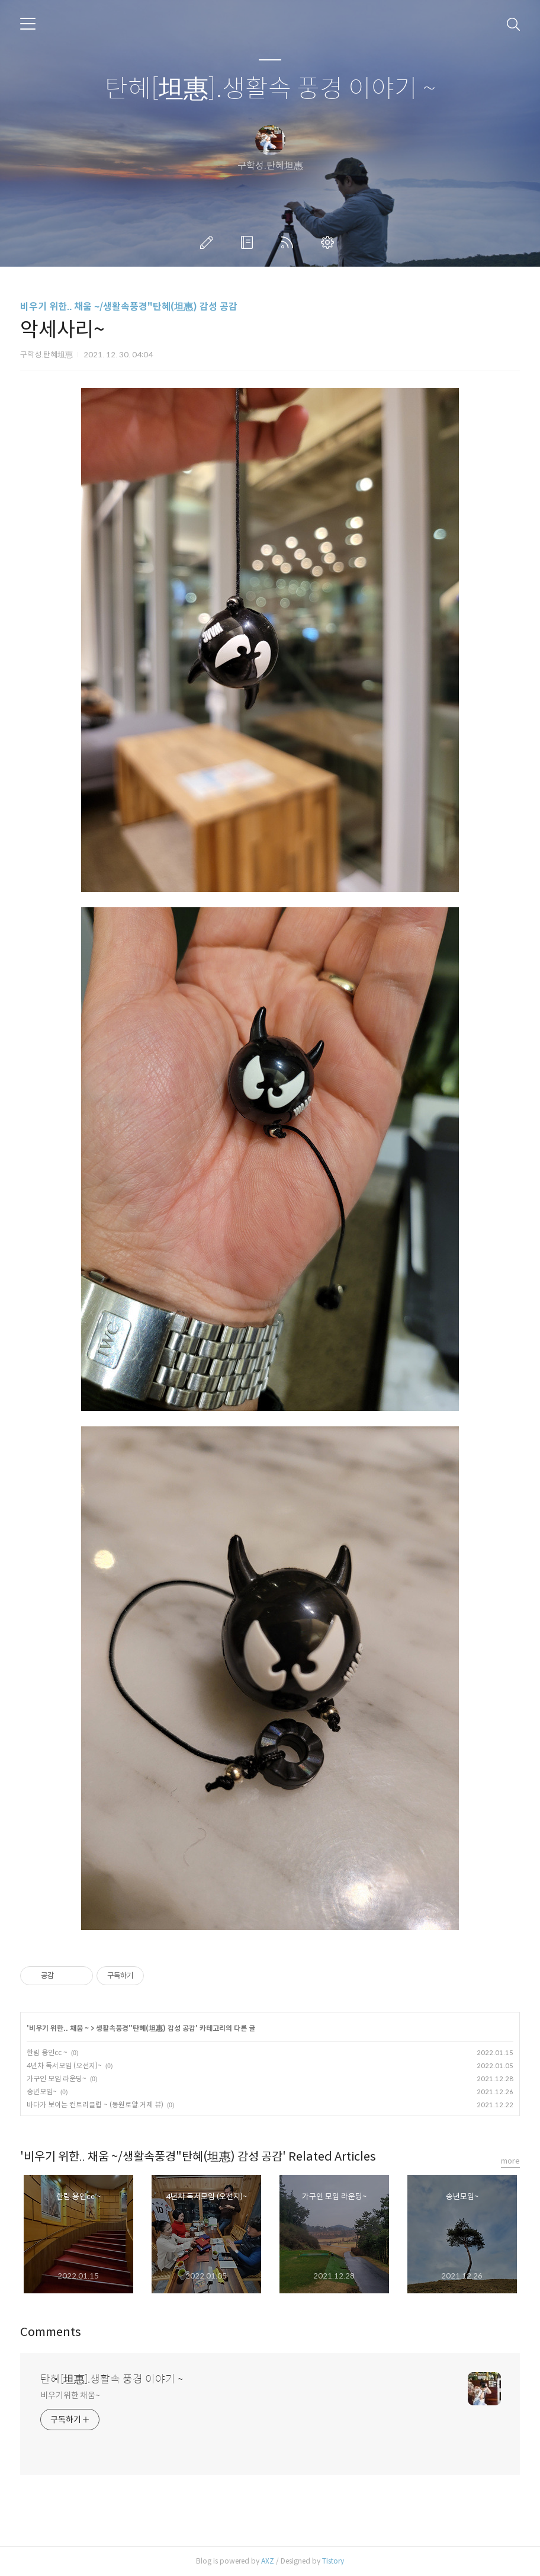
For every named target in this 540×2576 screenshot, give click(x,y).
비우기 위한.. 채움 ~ (59, 2028)
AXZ (267, 2560)
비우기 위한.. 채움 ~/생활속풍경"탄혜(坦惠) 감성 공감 (128, 306)
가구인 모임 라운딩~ (56, 2078)
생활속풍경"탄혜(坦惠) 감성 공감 (145, 2028)
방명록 (249, 242)
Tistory (333, 2560)
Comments (50, 2332)
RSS (289, 242)
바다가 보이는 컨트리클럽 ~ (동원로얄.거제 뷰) (95, 2104)
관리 (330, 242)
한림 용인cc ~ (47, 2052)
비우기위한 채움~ (70, 2395)
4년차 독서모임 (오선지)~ (64, 2065)
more (510, 2161)
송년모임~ (42, 2091)
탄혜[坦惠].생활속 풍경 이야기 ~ (270, 89)
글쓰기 (209, 242)
